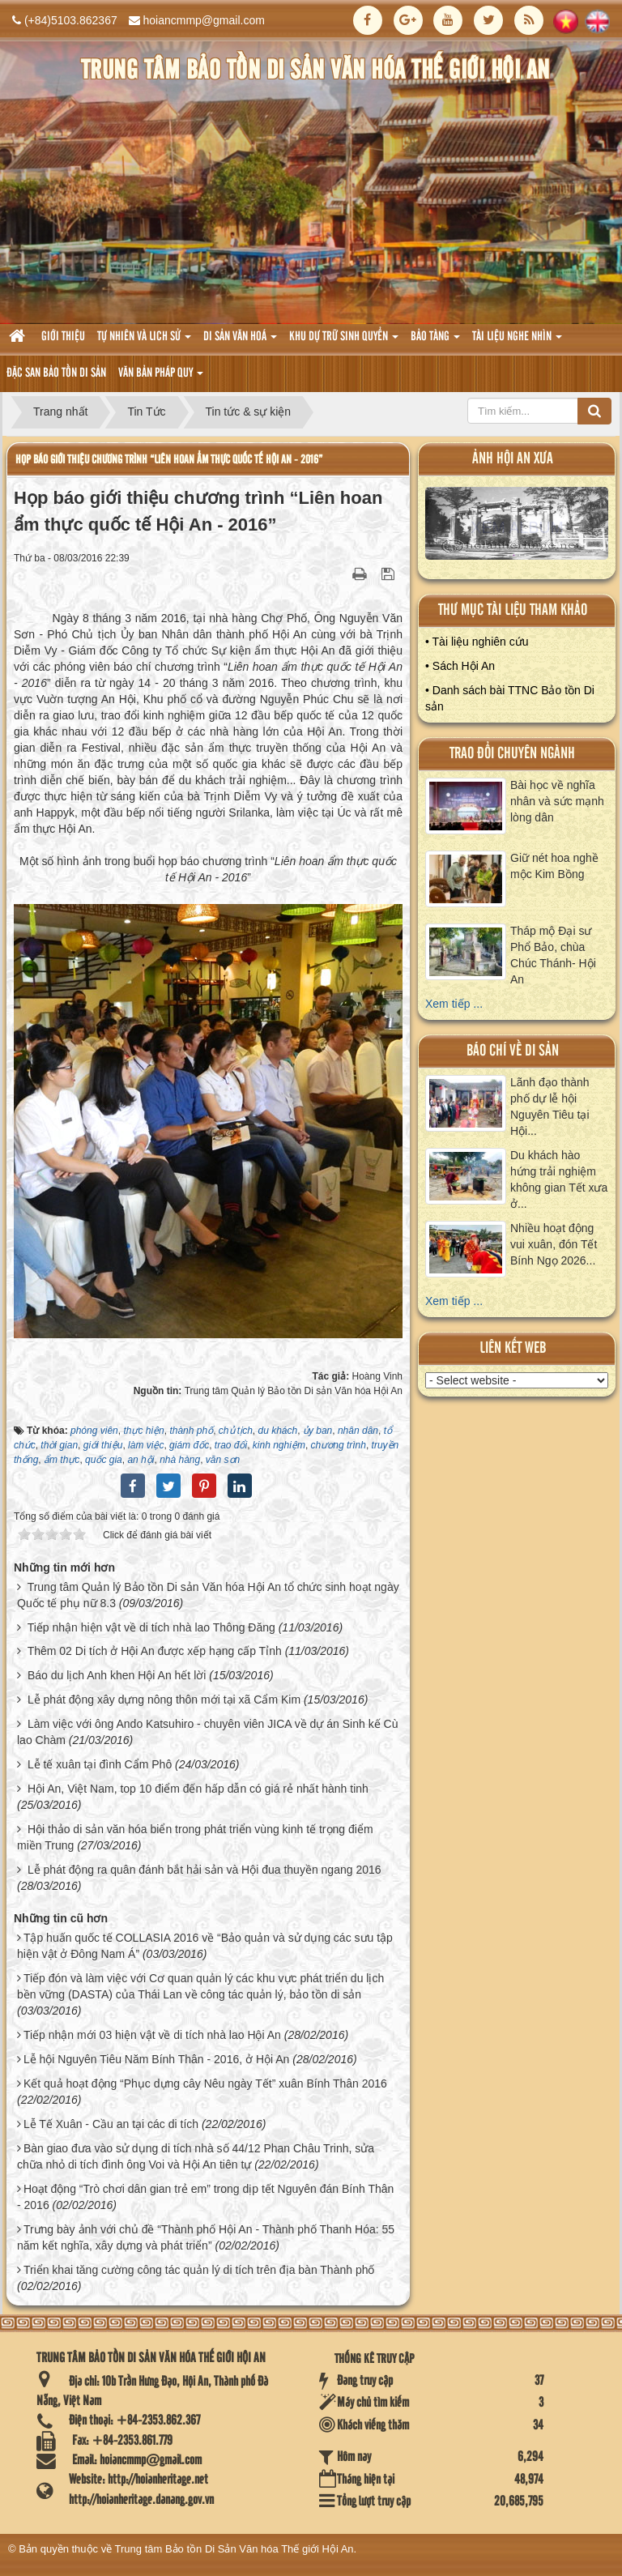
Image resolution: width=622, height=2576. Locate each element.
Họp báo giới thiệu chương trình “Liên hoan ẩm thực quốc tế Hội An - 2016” (168, 459)
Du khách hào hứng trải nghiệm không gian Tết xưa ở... (558, 1179)
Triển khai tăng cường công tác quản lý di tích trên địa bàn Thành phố (199, 2269)
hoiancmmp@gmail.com (204, 20)
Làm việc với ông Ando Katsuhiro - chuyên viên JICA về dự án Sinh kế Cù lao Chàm (207, 1731)
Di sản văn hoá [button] (240, 341)
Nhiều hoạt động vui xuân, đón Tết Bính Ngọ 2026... (553, 1244)
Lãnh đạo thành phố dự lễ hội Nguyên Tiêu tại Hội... (550, 1106)
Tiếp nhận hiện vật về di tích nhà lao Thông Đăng (151, 1627)
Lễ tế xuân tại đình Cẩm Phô (100, 1764)
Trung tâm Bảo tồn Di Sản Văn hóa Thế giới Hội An (234, 2549)
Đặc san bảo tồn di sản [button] (56, 373)
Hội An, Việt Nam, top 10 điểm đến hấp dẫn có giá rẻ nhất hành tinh (198, 1788)
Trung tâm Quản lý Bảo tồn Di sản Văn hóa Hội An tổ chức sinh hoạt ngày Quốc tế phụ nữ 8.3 (208, 1595)
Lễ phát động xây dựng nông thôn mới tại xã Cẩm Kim (164, 1699)
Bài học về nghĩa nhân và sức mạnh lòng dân (557, 801)
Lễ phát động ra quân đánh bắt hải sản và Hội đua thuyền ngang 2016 (204, 1869)
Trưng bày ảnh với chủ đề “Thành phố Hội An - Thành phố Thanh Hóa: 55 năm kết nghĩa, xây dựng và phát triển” (205, 2237)
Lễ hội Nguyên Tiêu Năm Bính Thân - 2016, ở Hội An (156, 2059)
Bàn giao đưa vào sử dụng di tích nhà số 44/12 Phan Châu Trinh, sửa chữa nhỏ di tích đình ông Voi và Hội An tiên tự (195, 2156)
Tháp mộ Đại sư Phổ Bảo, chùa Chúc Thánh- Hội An (553, 955)
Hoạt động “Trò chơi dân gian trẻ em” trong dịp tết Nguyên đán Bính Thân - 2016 (205, 2196)
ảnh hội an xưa (512, 459)
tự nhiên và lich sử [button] (144, 341)
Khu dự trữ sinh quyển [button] (343, 341)
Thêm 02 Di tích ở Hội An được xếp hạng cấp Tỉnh (155, 1650)
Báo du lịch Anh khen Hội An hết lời (117, 1675)
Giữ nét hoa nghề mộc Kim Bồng (554, 866)
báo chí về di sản (512, 1051)
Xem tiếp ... (454, 1003)
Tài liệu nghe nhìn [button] (517, 341)
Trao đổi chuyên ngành (512, 754)
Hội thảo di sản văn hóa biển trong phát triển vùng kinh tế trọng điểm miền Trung (195, 1837)
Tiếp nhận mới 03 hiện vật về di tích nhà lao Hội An (152, 2034)
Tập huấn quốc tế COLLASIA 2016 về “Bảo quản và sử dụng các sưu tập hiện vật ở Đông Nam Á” (205, 1945)
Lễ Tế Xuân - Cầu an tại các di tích (110, 2124)
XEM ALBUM (517, 527)
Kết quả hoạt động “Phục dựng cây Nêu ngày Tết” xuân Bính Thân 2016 (205, 2083)
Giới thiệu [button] (63, 337)
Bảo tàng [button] (435, 341)
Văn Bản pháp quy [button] (160, 378)
